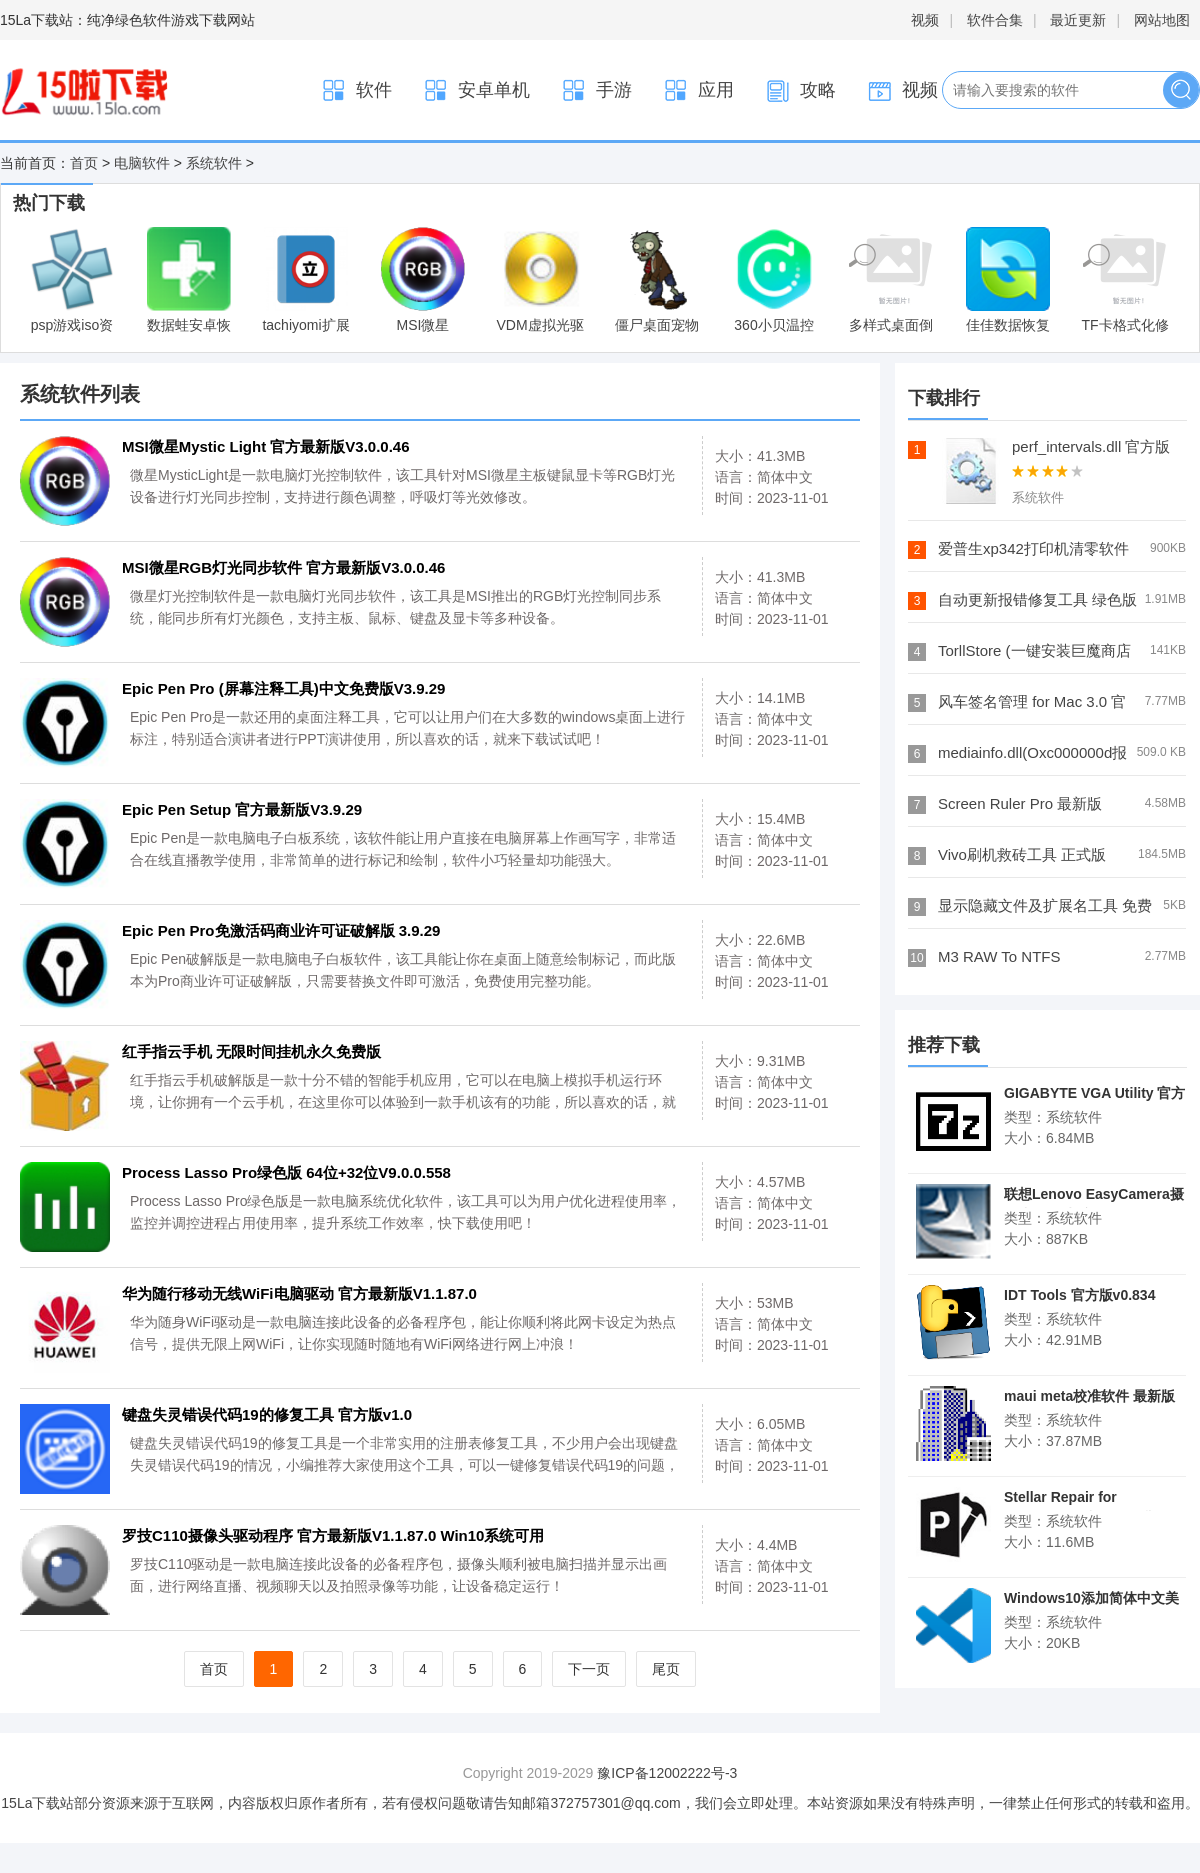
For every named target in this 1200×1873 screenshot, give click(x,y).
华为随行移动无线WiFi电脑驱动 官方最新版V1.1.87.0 (299, 1293)
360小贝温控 (774, 280)
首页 (84, 163)
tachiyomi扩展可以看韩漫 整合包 (306, 282)
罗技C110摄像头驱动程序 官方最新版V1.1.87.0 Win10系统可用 (333, 1535)
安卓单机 (476, 90)
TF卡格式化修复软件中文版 (1124, 282)
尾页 (666, 1669)
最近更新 (1078, 20)
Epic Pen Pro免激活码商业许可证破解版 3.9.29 (281, 930)
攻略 (800, 90)
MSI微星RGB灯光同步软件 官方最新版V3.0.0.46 (283, 567)
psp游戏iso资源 (72, 282)
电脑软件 (142, 163)
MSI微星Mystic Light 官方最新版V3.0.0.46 (423, 282)
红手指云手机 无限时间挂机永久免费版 (251, 1051)
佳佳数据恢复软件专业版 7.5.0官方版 (1008, 282)
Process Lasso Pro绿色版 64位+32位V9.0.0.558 (286, 1172)
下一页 (589, 1669)
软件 (356, 90)
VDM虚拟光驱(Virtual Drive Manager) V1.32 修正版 (539, 282)
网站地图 (1162, 20)
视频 (925, 20)
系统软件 (214, 163)
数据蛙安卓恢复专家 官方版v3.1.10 (189, 282)
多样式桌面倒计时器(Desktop (891, 282)
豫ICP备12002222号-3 (667, 1773)
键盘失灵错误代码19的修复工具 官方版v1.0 (267, 1414)
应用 (698, 90)
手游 (596, 90)
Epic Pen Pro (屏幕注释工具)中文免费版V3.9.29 (283, 688)
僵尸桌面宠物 (657, 280)
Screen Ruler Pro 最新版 (1020, 803)
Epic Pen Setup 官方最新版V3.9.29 (242, 809)
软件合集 (995, 20)
